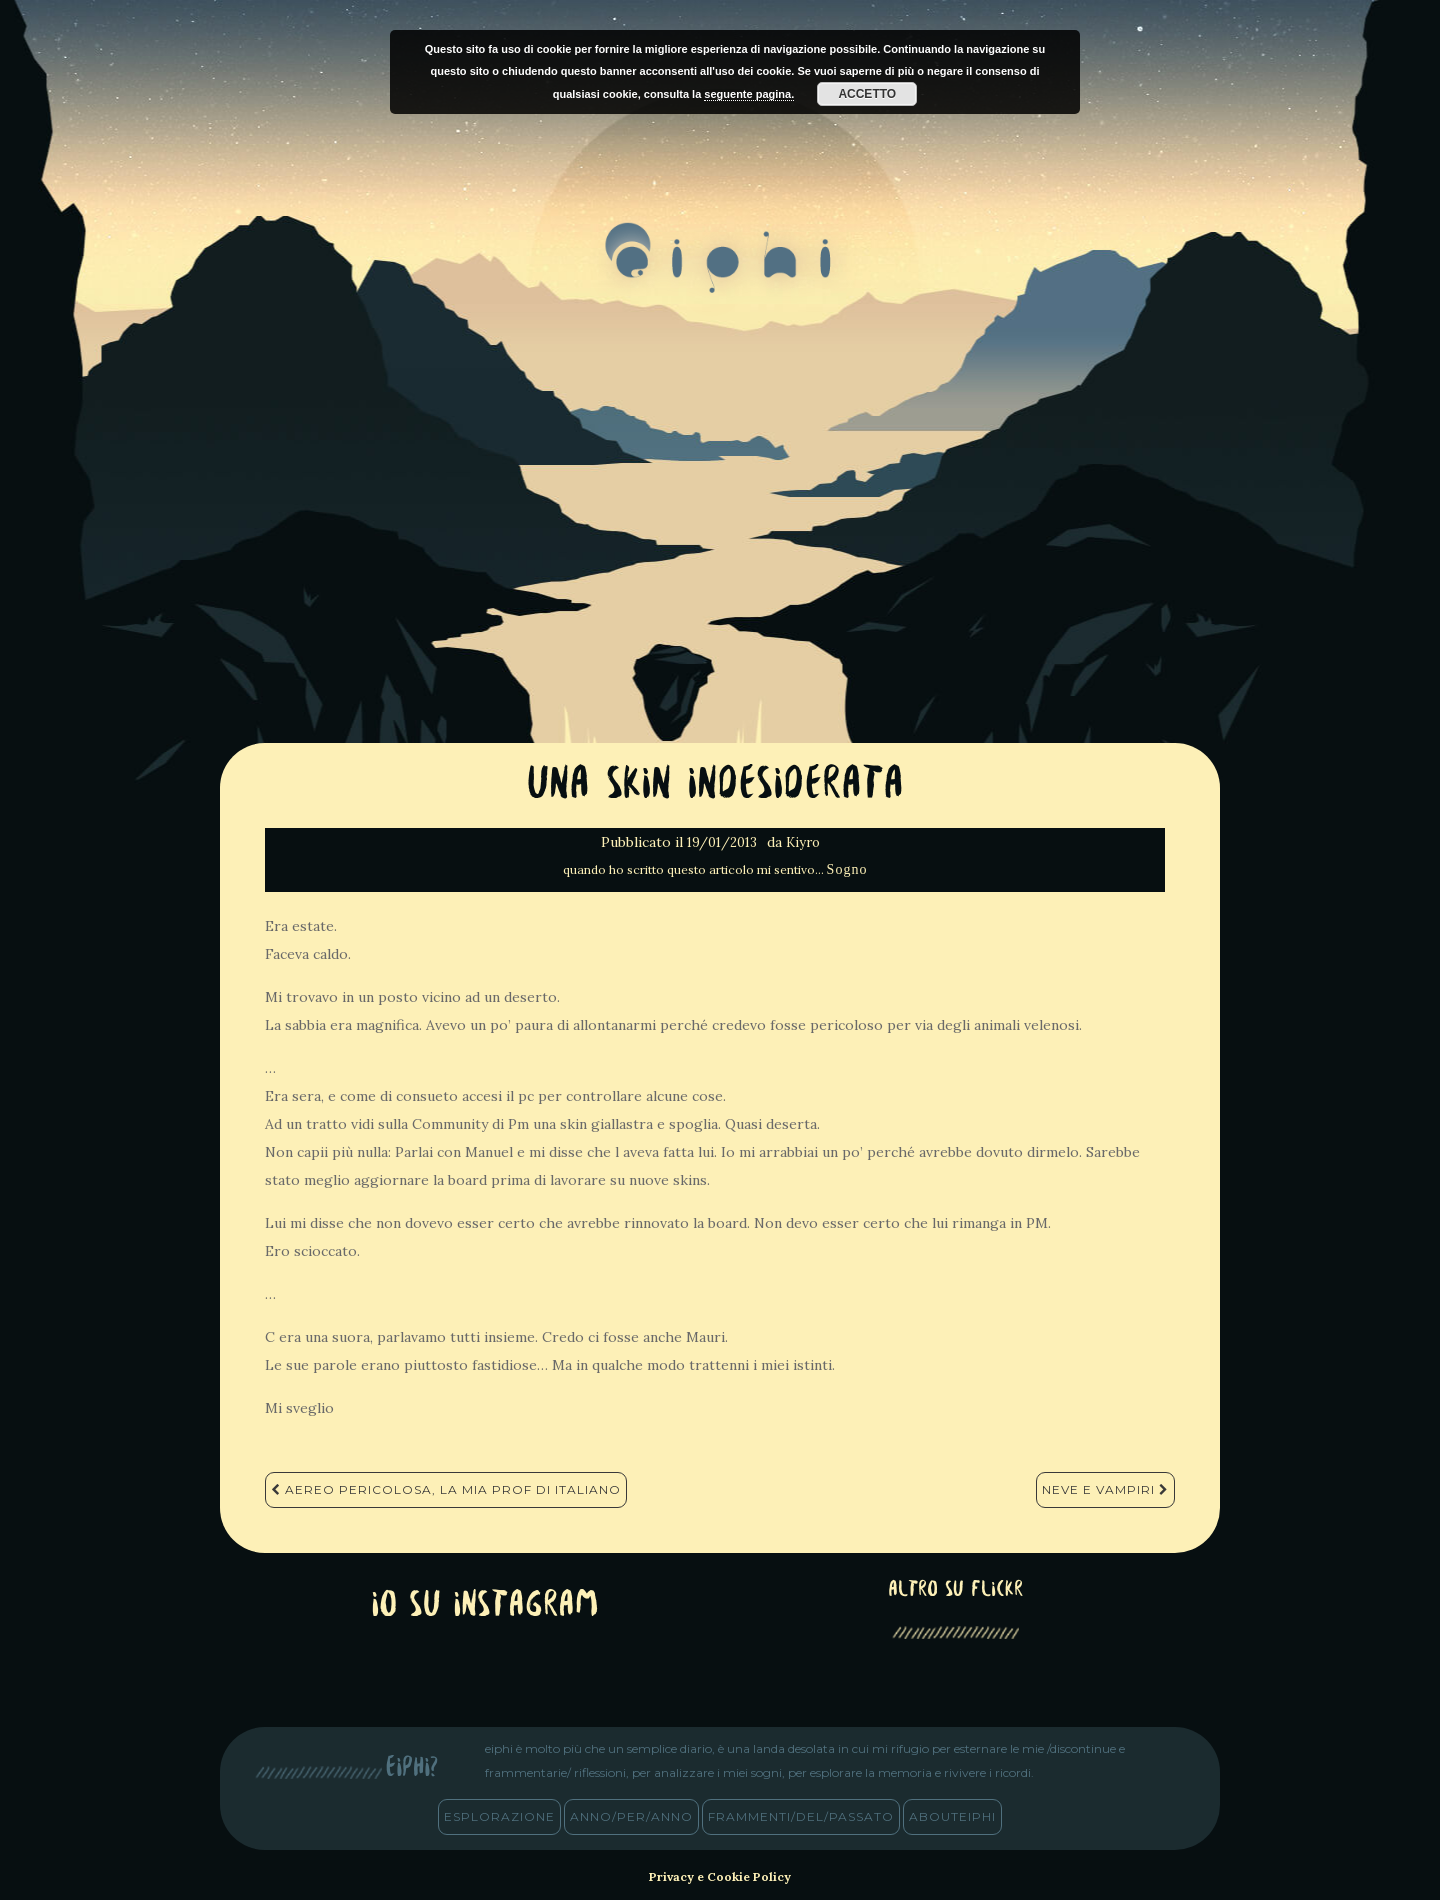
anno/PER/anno (631, 1816)
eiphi (720, 274)
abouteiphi (952, 1816)
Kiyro (803, 842)
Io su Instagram (485, 1606)
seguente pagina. (749, 94)
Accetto (867, 94)
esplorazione (499, 1816)
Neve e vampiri (1105, 1489)
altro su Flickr (955, 1590)
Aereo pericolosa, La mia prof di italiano (446, 1489)
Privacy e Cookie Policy (720, 1876)
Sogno (847, 869)
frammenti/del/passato (801, 1816)
